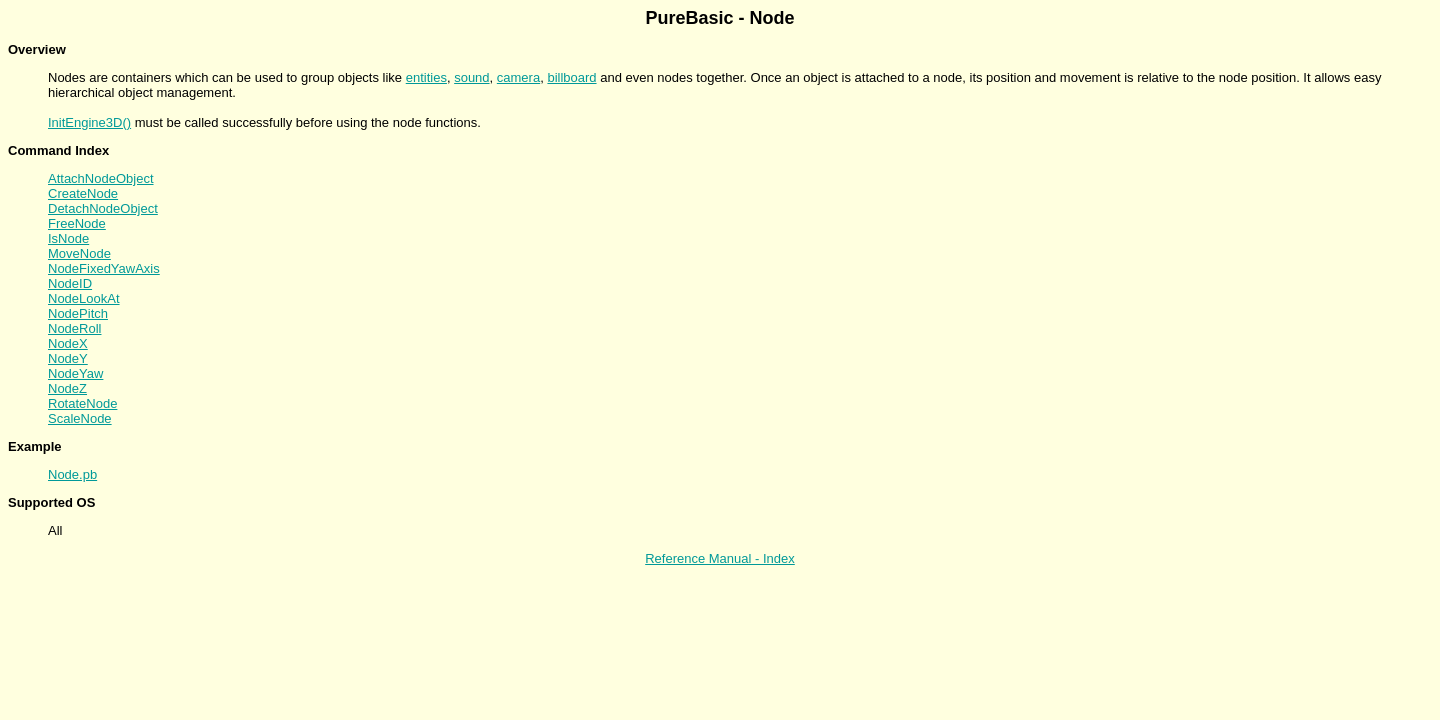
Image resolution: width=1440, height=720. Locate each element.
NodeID (70, 283)
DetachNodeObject (103, 208)
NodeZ (67, 388)
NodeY (68, 358)
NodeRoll (74, 328)
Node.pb (72, 474)
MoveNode (79, 253)
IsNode (68, 238)
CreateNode (83, 193)
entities (426, 77)
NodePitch (78, 313)
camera (518, 77)
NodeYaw (75, 373)
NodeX (68, 343)
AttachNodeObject (101, 178)
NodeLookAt (84, 298)
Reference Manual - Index (720, 558)
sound (471, 77)
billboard (571, 77)
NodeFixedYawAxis (104, 268)
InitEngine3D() (89, 122)
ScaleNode (80, 418)
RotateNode (82, 403)
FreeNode (77, 223)
